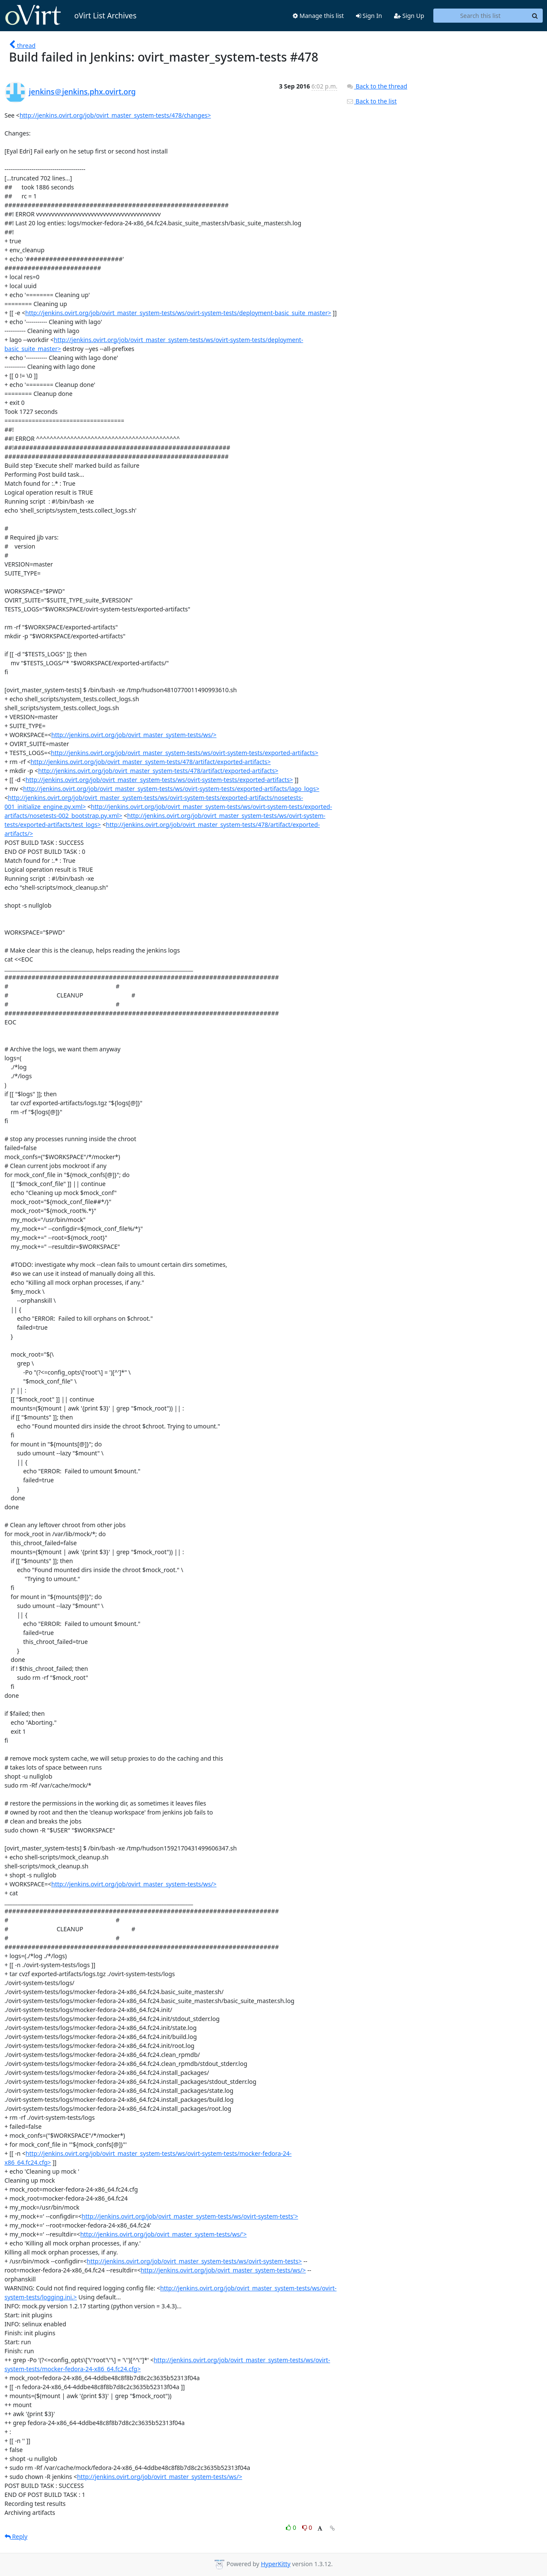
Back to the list (371, 101)
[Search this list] (480, 16)
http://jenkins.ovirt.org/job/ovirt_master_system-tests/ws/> (133, 735)
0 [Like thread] (291, 2527)
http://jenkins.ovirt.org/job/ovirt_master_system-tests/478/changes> (115, 115)
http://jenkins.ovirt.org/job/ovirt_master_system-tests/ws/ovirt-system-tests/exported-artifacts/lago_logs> (171, 789)
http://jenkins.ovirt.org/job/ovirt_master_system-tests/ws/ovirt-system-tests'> (190, 2216)
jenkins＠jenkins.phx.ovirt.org (82, 91)
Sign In (369, 16)
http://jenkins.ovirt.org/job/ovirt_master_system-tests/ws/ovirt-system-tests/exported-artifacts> (184, 753)
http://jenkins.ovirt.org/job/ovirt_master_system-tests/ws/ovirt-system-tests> (194, 2261)
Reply (16, 2536)
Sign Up (409, 16)
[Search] (535, 16)
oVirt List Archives (71, 15)
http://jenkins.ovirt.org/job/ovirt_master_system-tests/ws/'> (163, 2234)
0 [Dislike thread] (307, 2527)
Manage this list (318, 16)
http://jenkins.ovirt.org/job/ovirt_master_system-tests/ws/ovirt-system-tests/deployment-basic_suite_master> (178, 313)
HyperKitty (275, 2564)
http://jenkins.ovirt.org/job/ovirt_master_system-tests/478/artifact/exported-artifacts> (150, 762)
